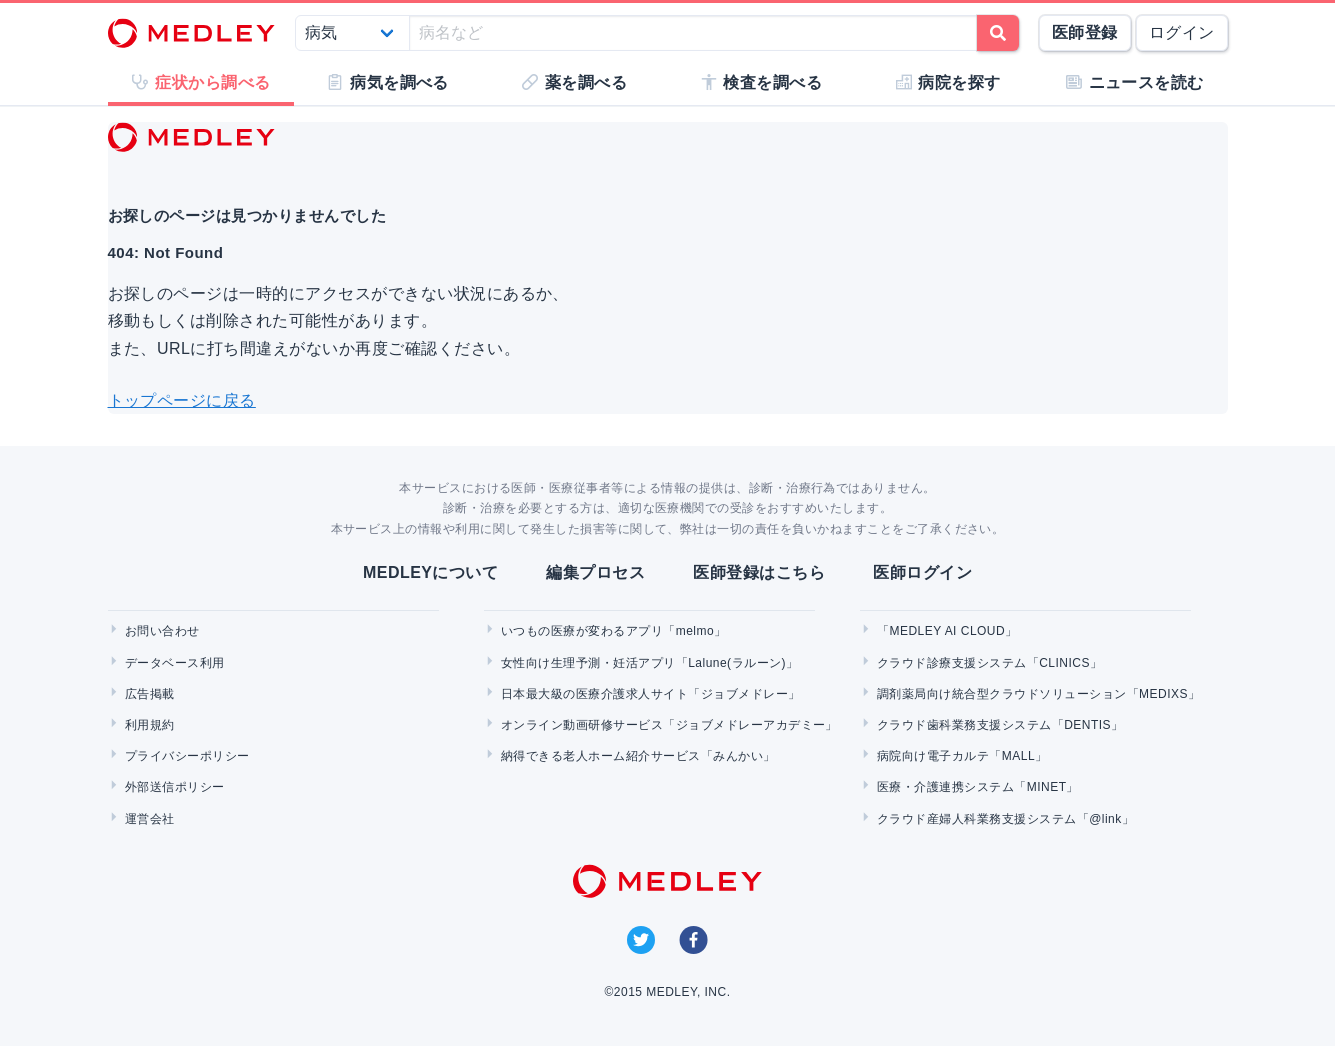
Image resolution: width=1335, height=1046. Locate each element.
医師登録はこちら (759, 572)
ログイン (1182, 32)
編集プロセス (595, 572)
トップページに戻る (182, 400)
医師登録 (1085, 32)
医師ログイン (922, 572)
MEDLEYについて (430, 572)
